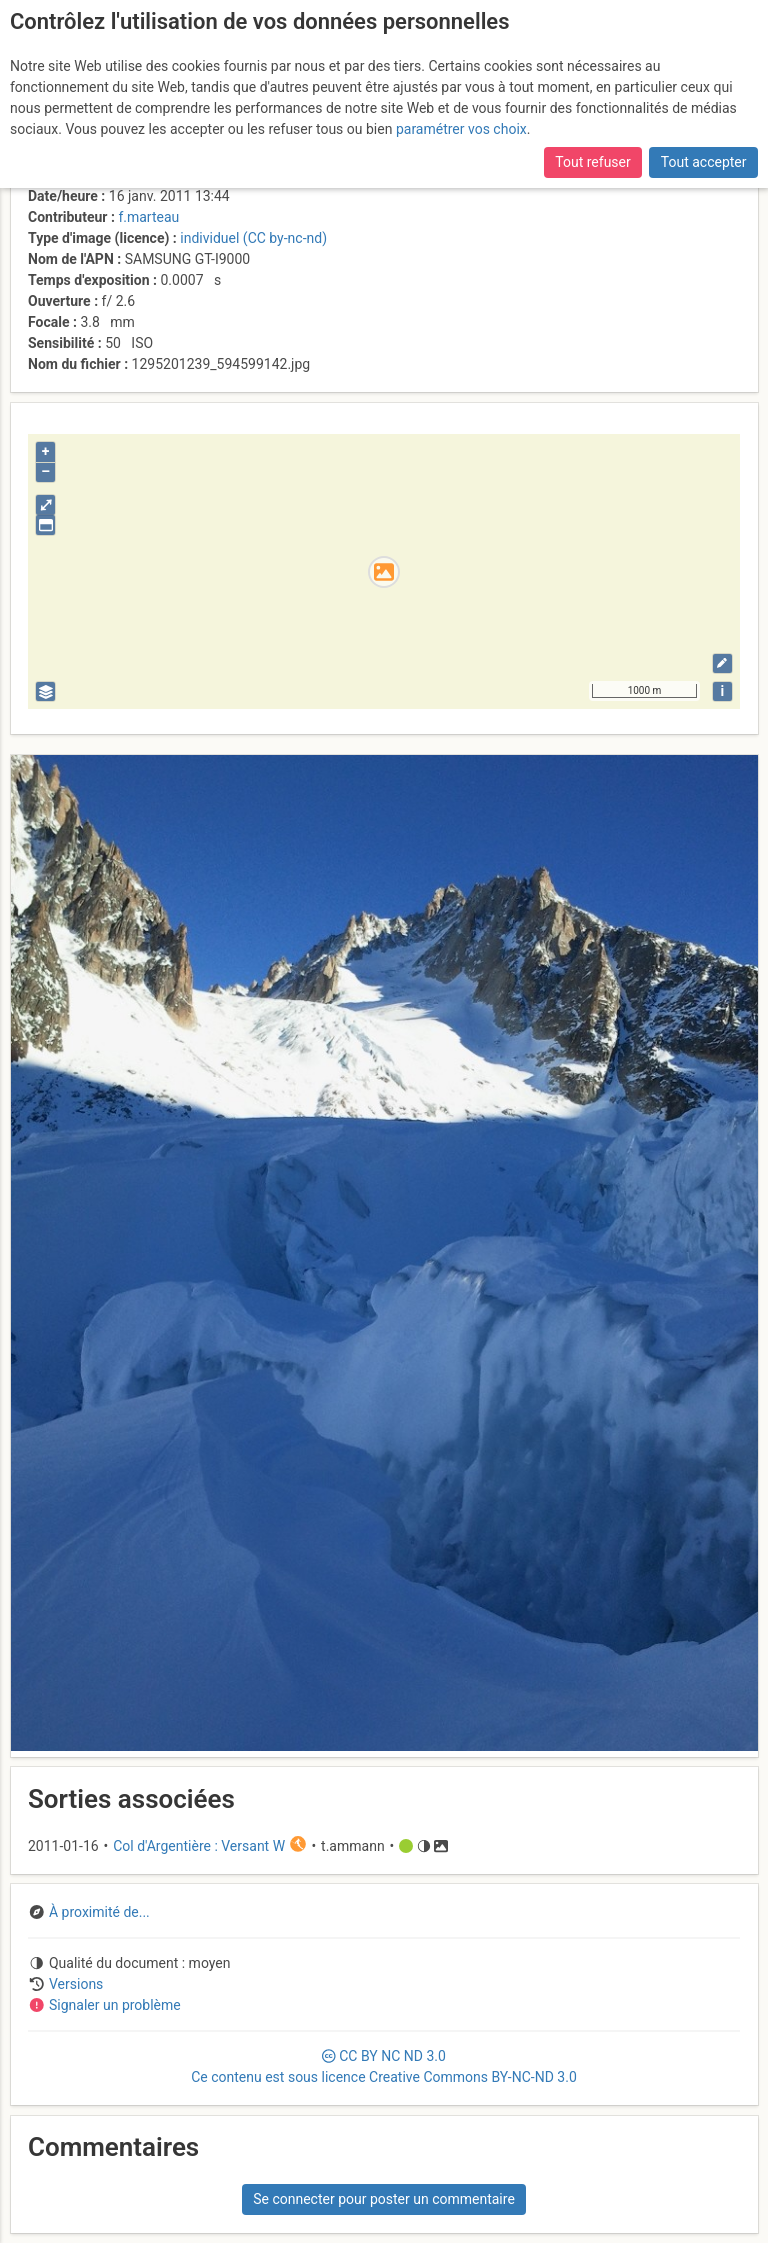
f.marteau (148, 217)
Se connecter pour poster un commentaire (384, 2199)
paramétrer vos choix (461, 129)
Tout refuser (592, 162)
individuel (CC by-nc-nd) (253, 238)
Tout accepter (704, 162)
